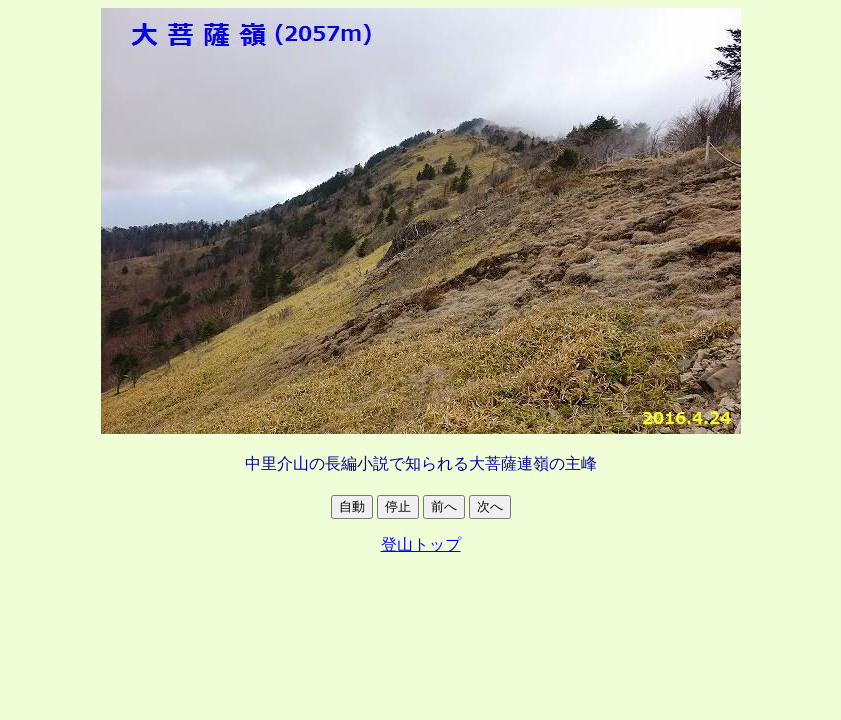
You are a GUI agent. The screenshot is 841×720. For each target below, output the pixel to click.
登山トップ (421, 544)
